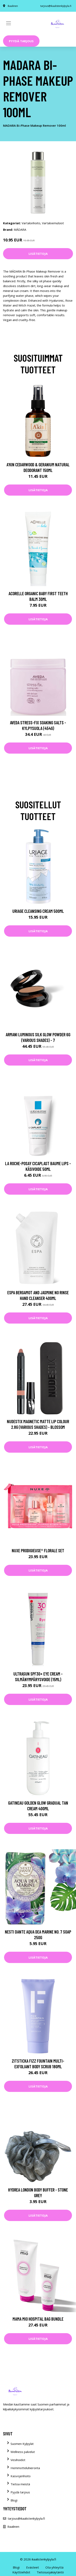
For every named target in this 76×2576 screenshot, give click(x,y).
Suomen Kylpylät (22, 2444)
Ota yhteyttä (54, 2567)
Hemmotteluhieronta (25, 2468)
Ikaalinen (13, 6)
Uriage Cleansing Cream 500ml (38, 911)
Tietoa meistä (20, 2484)
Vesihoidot (18, 2460)
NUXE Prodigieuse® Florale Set (38, 1550)
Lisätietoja (38, 254)
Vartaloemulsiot (53, 223)
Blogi (14, 2500)
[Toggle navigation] (8, 23)
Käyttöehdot (21, 2572)
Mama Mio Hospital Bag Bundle (38, 2318)
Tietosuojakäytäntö (50, 2572)
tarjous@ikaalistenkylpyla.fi (55, 6)
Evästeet (32, 2567)
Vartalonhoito (31, 223)
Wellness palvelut (23, 2452)
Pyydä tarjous (21, 41)
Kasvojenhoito (21, 2476)
